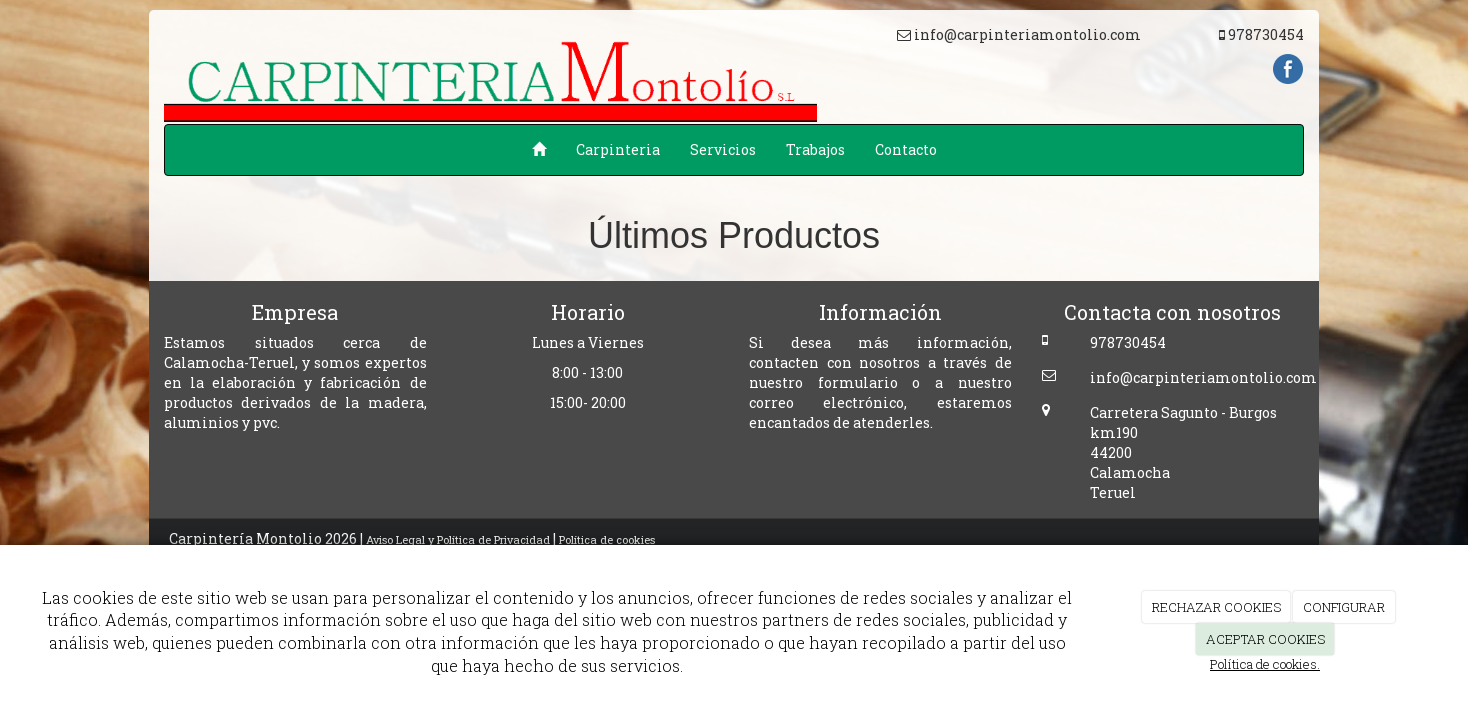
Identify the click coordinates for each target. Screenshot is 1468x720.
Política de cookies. (1265, 664)
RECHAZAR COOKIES (1216, 607)
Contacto (906, 149)
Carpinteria (618, 149)
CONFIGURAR (1344, 607)
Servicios (723, 149)
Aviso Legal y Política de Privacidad (458, 539)
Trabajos (815, 149)
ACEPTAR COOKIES (1265, 639)
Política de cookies (607, 539)
